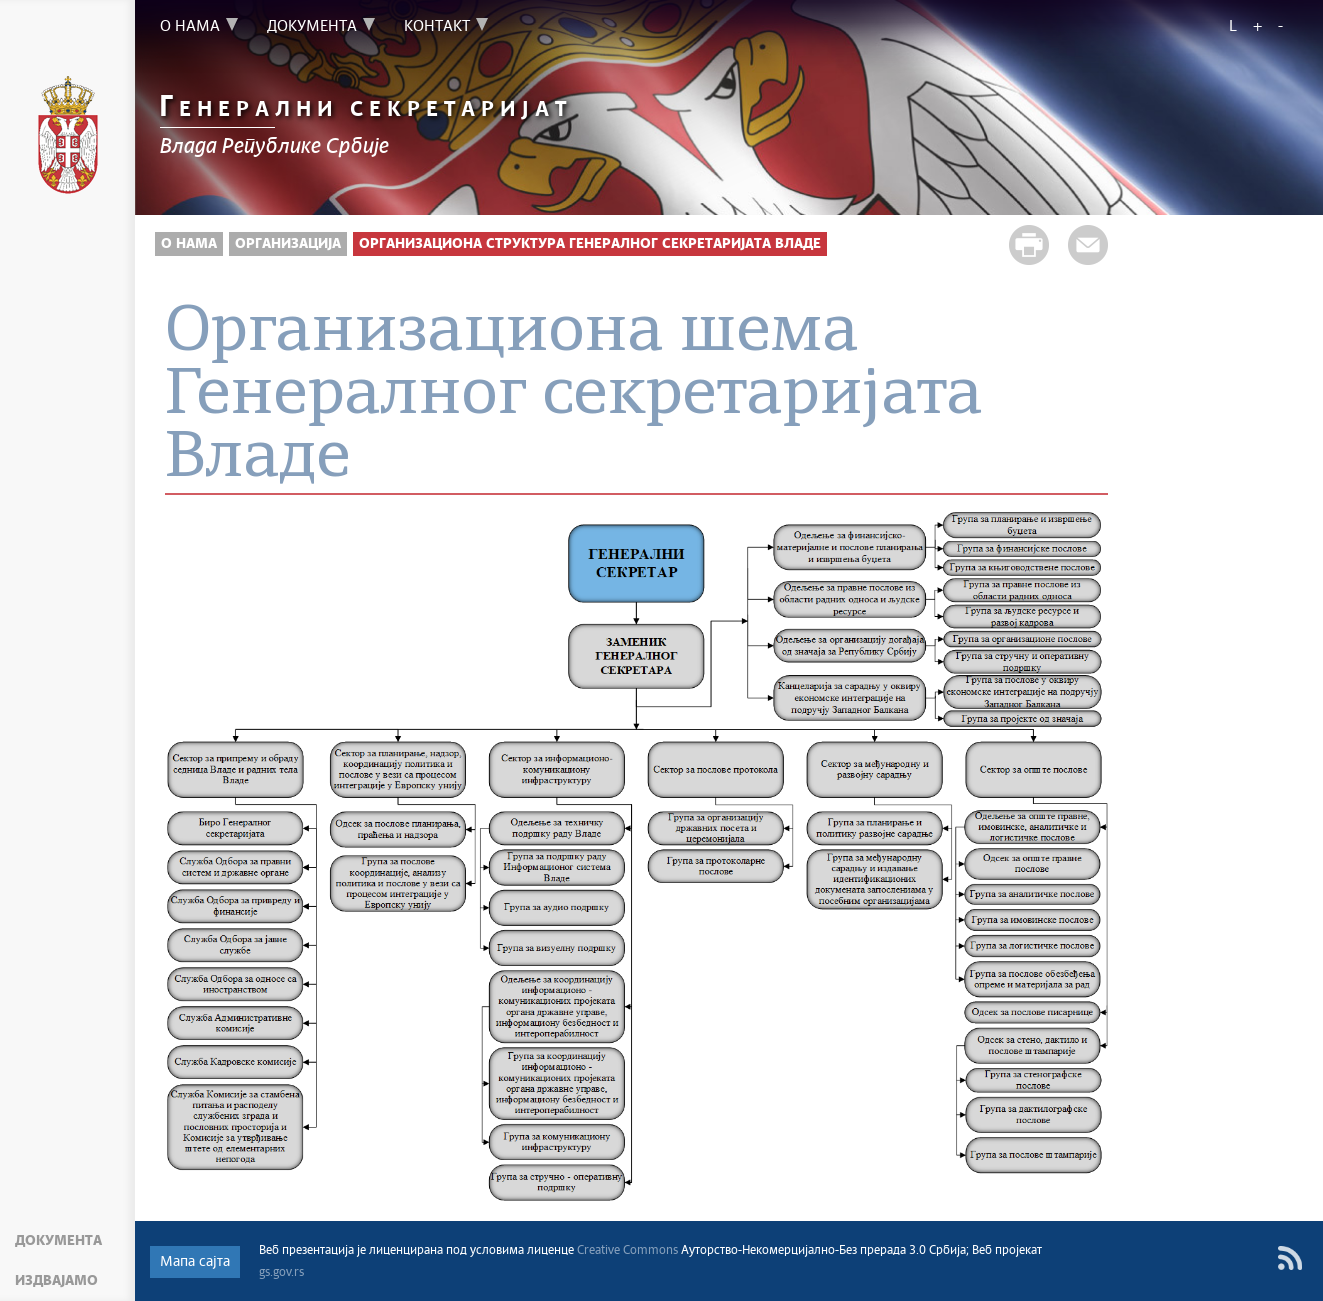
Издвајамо (56, 1281)
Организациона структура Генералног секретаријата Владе (590, 244)
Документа (58, 1241)
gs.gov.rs (281, 1273)
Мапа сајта (195, 1262)
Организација (288, 244)
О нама (189, 244)
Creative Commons (627, 1251)
